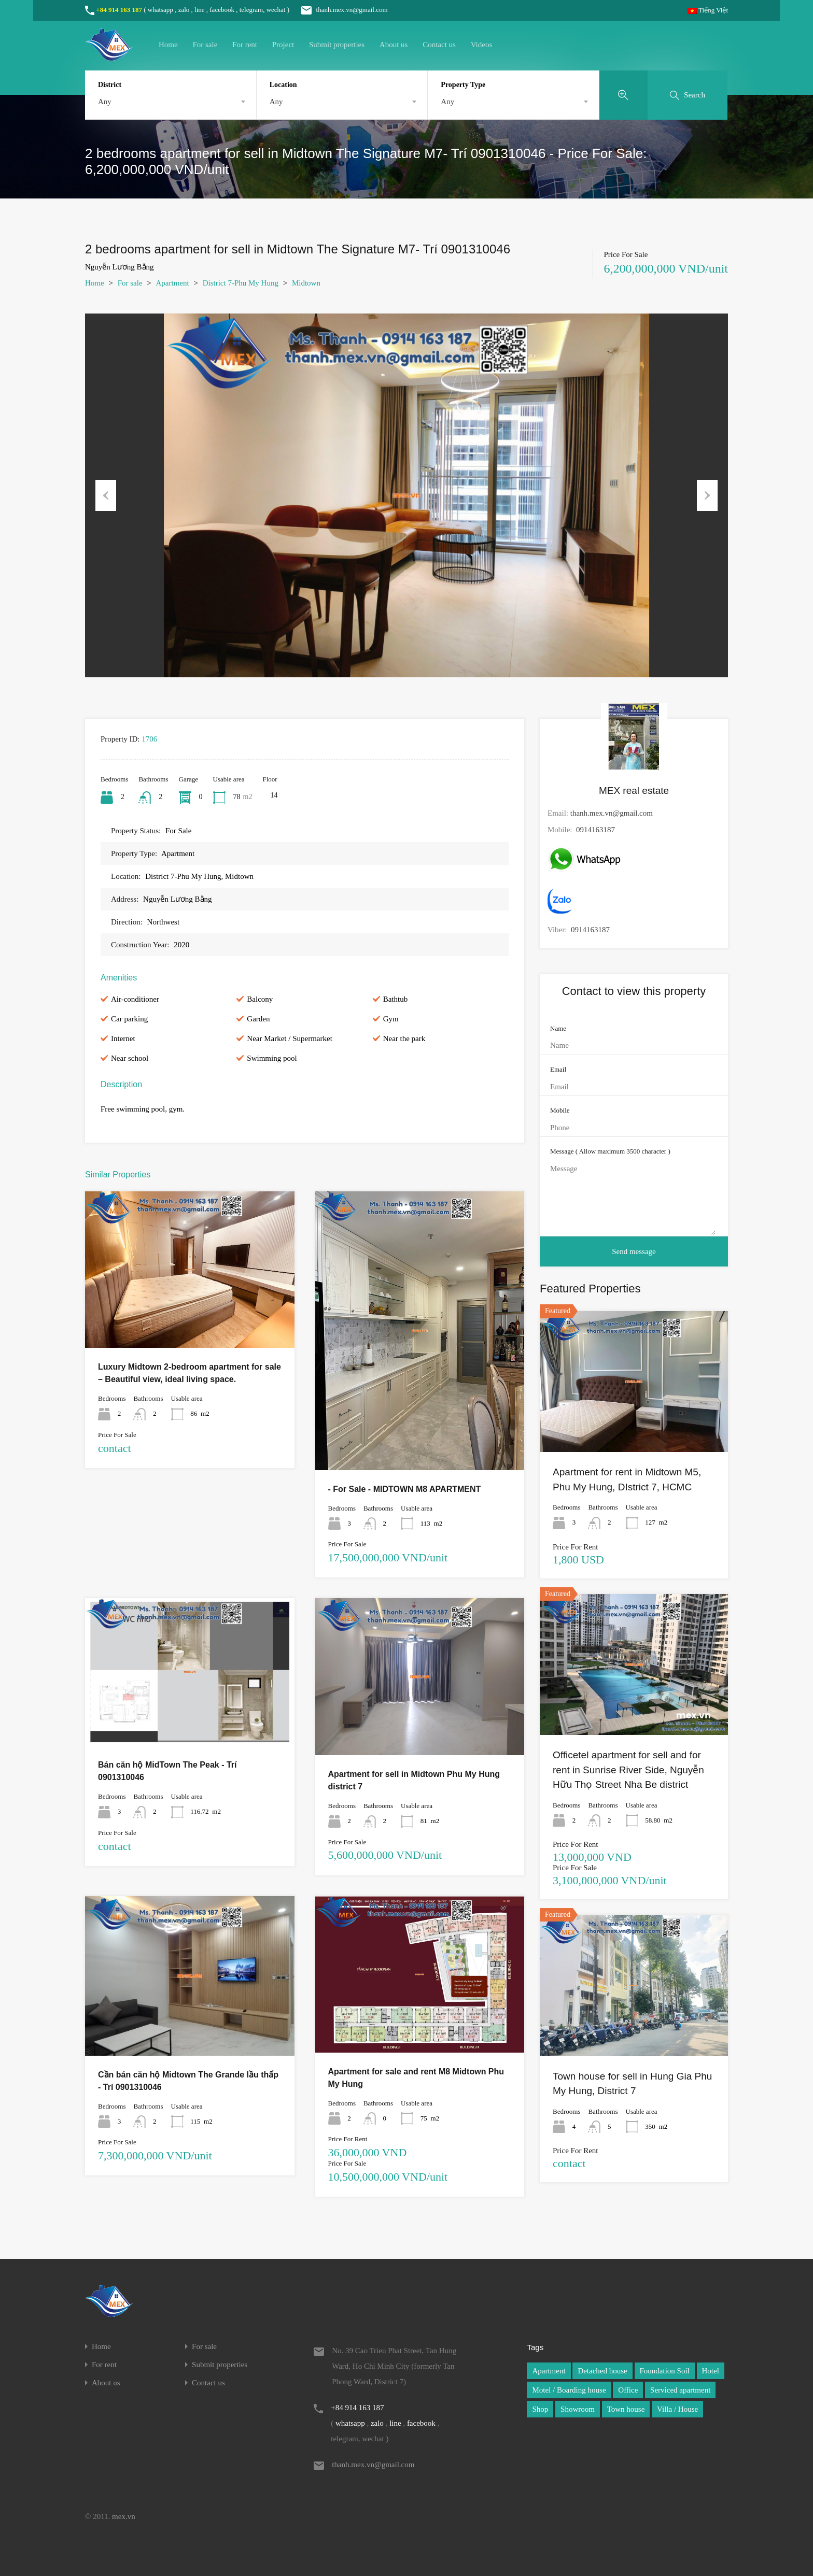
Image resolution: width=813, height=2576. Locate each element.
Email (558, 1069)
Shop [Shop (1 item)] (540, 2409)
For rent (244, 44)
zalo (184, 9)
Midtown (306, 283)
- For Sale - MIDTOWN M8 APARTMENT (404, 1489)
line (199, 9)
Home (168, 44)
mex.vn (123, 2516)
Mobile (560, 1110)
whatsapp (160, 9)
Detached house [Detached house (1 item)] (602, 2371)
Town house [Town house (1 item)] (626, 2409)
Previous (105, 495)
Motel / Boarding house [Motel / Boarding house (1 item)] (569, 2390)
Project (283, 44)
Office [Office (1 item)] (628, 2390)
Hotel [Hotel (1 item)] (710, 2371)
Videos (482, 44)
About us (394, 44)
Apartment (172, 283)
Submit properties (337, 44)
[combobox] (170, 101)
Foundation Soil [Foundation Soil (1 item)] (665, 2371)
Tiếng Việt (708, 10)
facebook (221, 9)
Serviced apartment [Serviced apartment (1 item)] (680, 2390)
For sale (204, 44)
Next (707, 495)
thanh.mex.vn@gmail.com (339, 9)
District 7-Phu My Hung (240, 283)
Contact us (439, 44)
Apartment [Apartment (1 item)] (548, 2371)
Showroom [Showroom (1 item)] (577, 2409)
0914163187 (595, 830)
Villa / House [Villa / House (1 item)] (677, 2409)
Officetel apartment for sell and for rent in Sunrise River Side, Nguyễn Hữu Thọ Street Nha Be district (628, 1769)
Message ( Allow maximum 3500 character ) (610, 1151)
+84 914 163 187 (119, 9)
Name (558, 1028)
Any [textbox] (104, 101)
